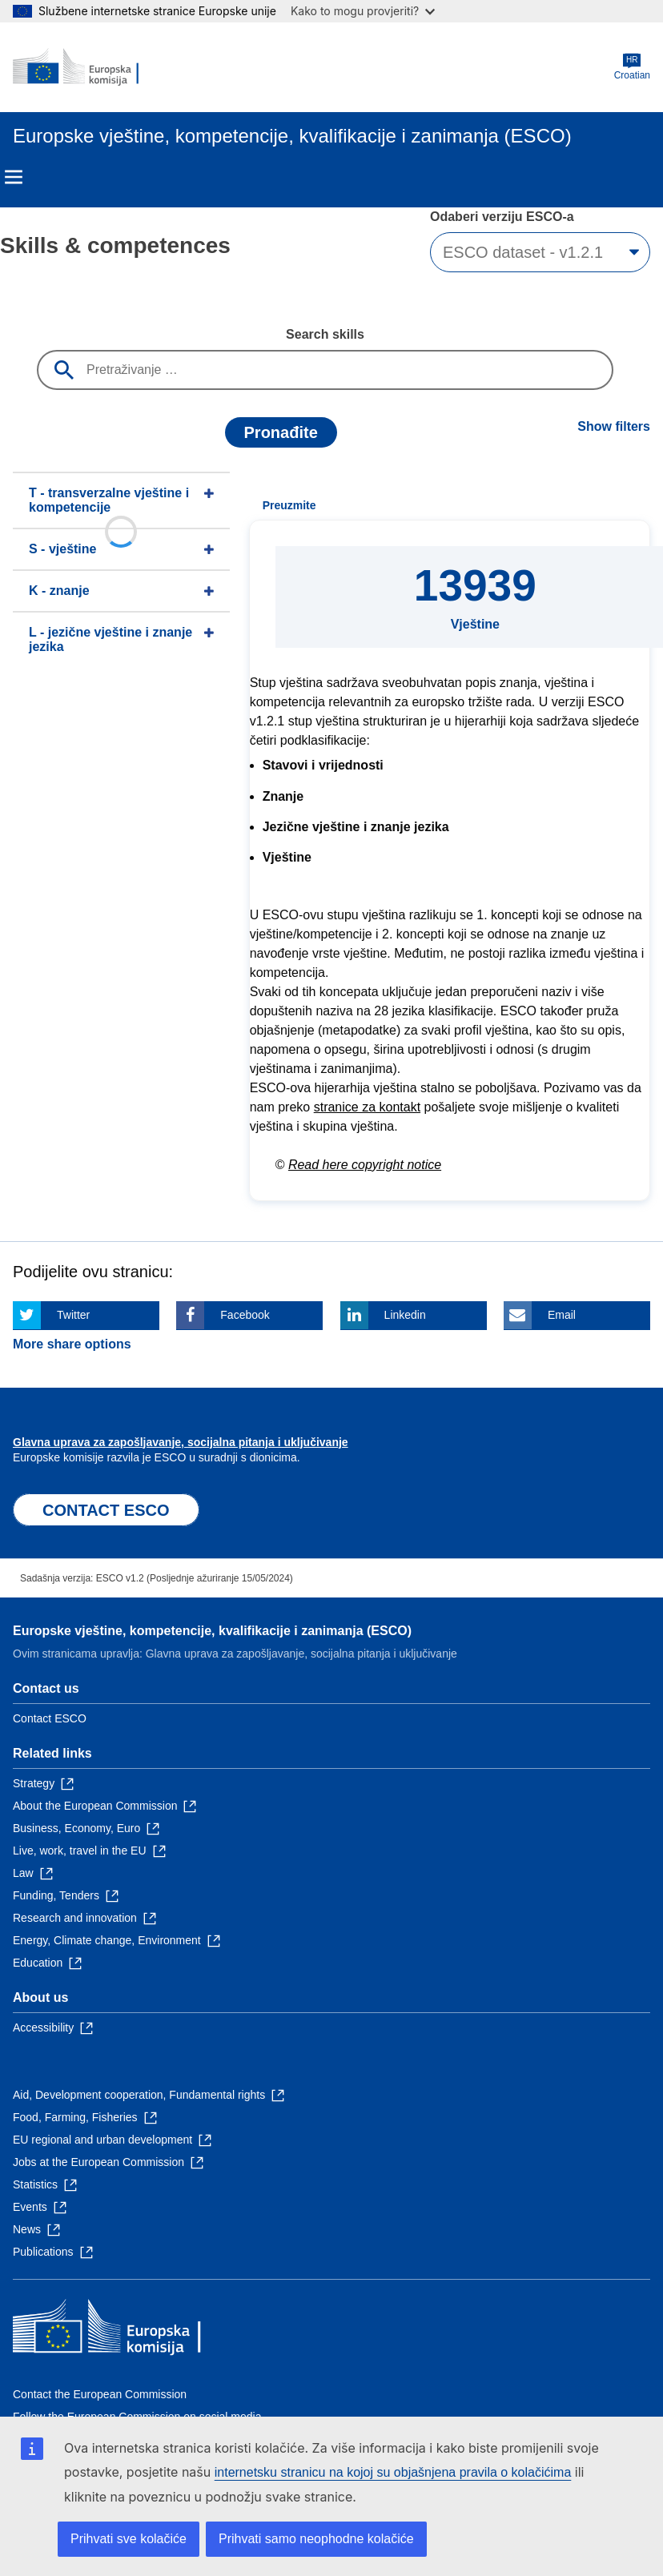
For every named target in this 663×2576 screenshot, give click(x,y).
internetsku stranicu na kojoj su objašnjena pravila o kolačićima (393, 2472)
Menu (13, 177)
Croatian (632, 67)
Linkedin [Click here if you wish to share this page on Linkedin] (405, 1314)
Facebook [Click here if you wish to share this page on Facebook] (244, 1314)
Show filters (613, 426)
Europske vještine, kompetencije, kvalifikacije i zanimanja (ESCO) (212, 1631)
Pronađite (281, 432)
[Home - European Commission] (90, 67)
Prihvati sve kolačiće (128, 2539)
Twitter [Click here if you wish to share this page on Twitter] (73, 1314)
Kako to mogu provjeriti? (363, 11)
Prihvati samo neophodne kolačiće (316, 2539)
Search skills (325, 334)
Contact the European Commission (100, 2394)
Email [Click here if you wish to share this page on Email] (562, 1314)
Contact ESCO (49, 1718)
